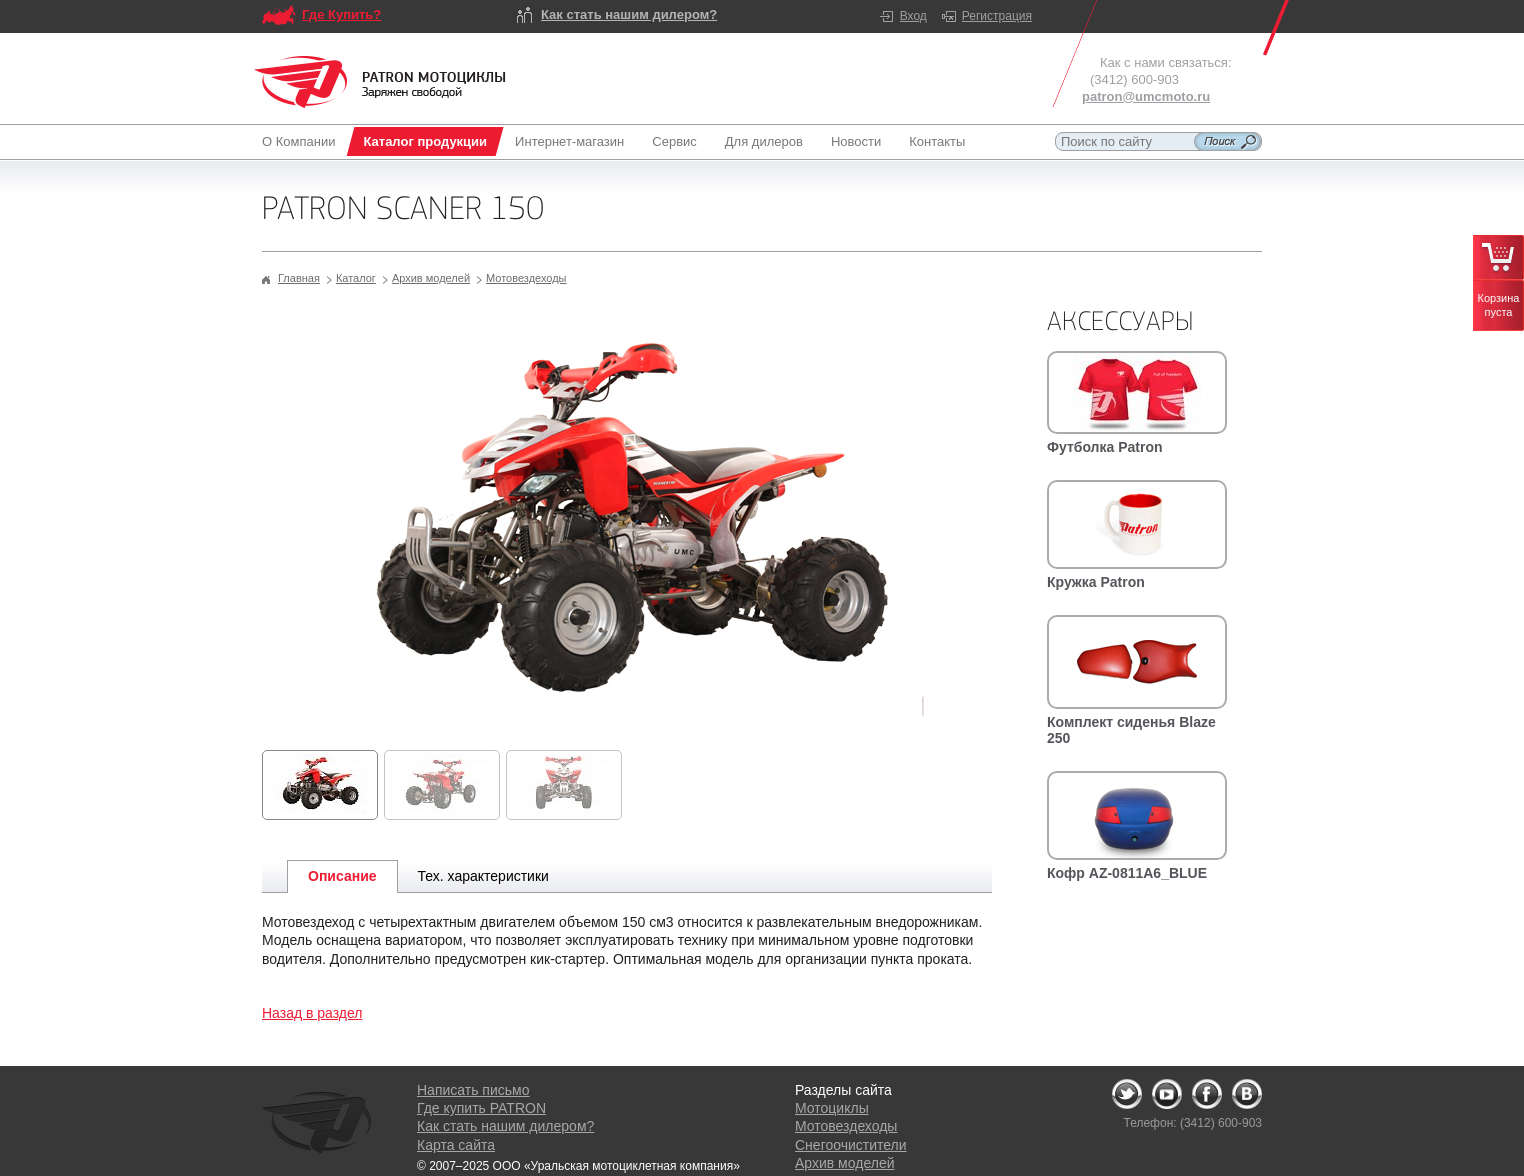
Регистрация (997, 16)
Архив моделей (431, 278)
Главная (299, 278)
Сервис (674, 141)
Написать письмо (473, 1090)
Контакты (937, 141)
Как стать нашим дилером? (629, 14)
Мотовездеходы (526, 278)
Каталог (356, 278)
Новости (856, 141)
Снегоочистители (851, 1145)
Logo (380, 82)
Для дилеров (764, 141)
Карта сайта (456, 1145)
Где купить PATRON (481, 1108)
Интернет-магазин (569, 141)
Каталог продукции (425, 141)
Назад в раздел (312, 1013)
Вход (913, 16)
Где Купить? (341, 14)
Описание (342, 876)
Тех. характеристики (483, 876)
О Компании (302, 141)
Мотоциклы (832, 1108)
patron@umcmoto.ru (1146, 96)
